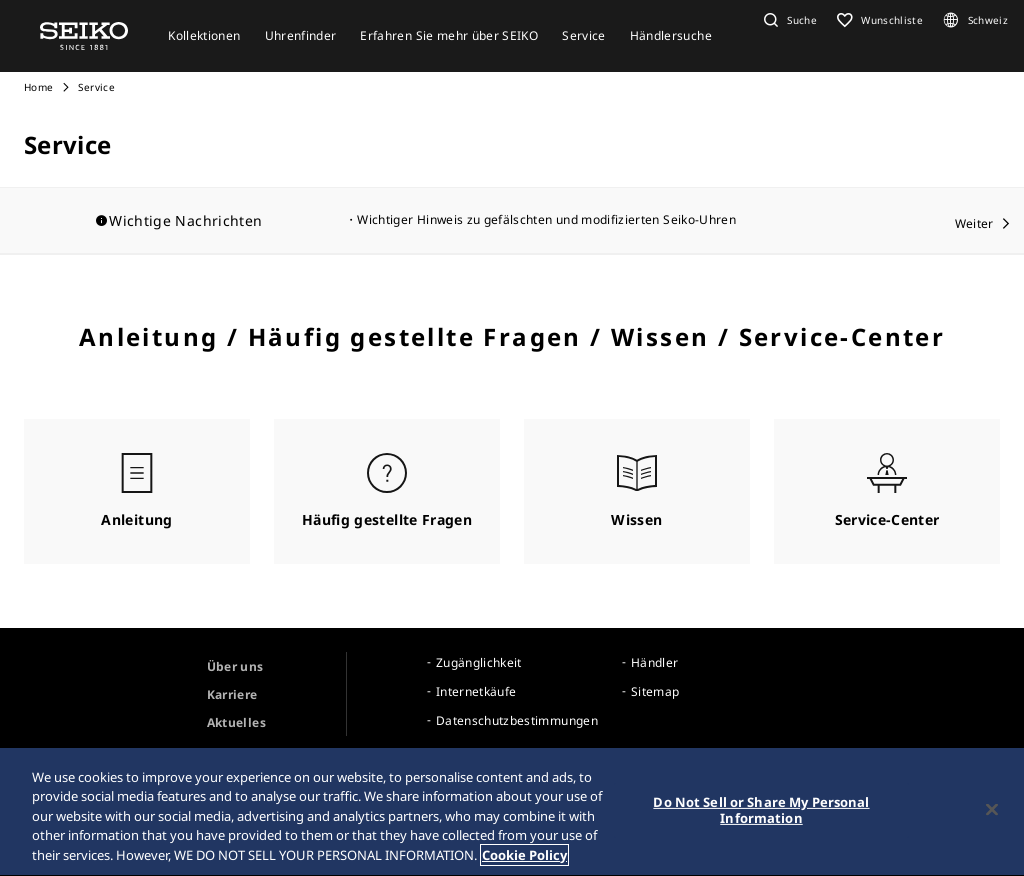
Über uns (235, 666)
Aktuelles (236, 722)
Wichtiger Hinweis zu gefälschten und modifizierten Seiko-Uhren (546, 219)
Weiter (974, 223)
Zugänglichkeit (479, 662)
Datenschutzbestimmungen (517, 720)
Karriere (232, 694)
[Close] (992, 813)
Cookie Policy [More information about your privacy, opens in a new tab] (524, 858)
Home (38, 87)
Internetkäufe (476, 691)
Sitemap (655, 691)
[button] (788, 20)
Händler (654, 662)
